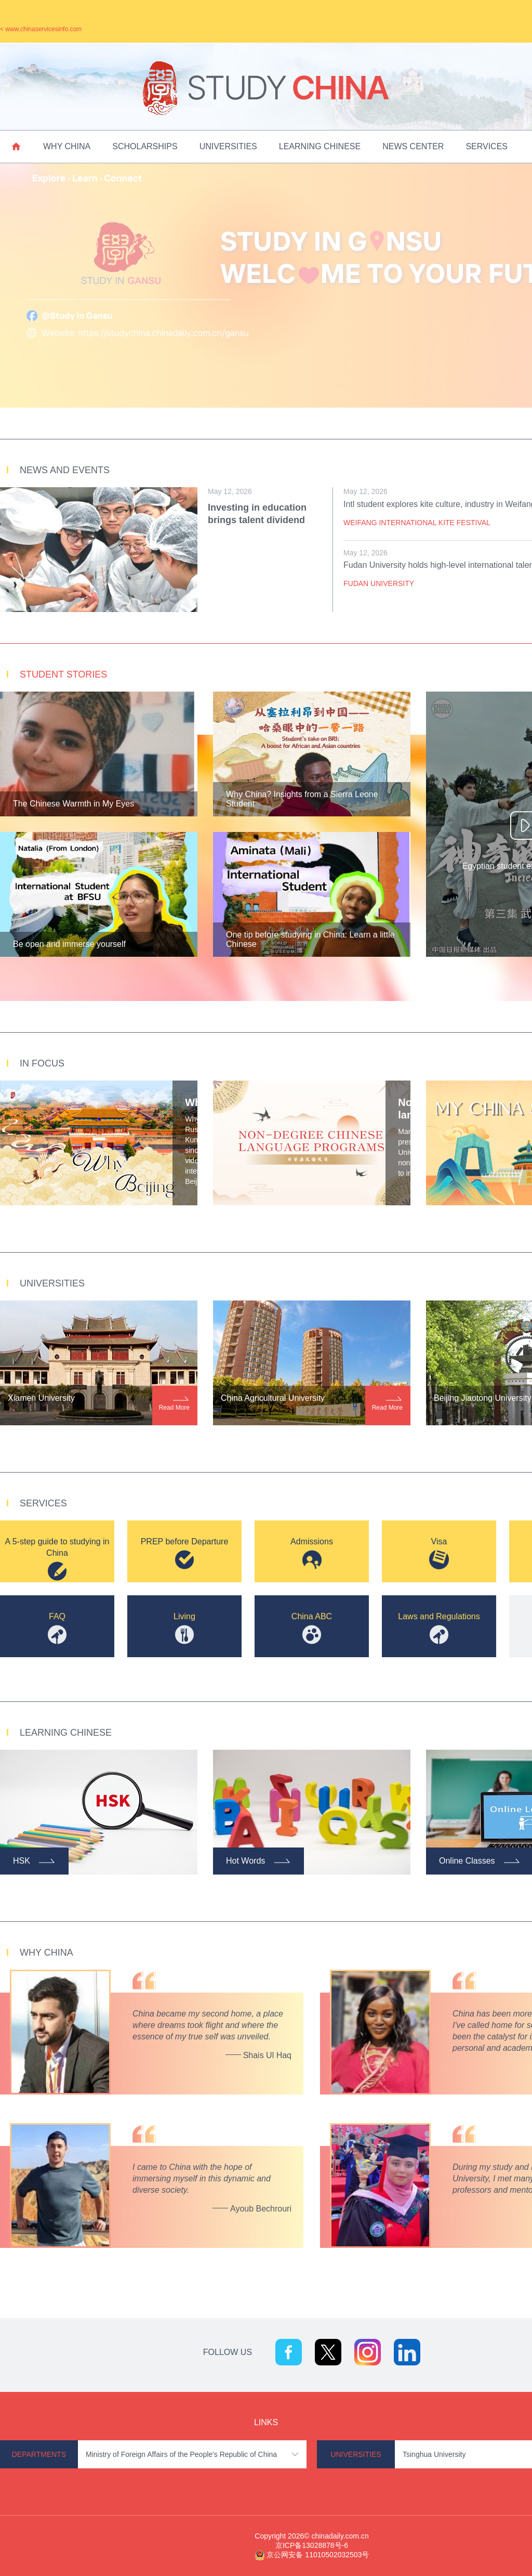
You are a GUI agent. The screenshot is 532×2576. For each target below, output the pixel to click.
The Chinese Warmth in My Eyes (73, 803)
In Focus (42, 1063)
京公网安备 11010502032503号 (318, 2555)
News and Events (65, 470)
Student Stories (63, 674)
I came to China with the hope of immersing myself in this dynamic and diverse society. (201, 2178)
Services (487, 146)
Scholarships (144, 146)
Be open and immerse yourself (69, 944)
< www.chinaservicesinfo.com (41, 29)
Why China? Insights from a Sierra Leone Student (302, 799)
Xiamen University (41, 1398)
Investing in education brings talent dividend (257, 513)
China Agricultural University (273, 1398)
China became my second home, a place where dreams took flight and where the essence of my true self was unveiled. (207, 2025)
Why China (66, 146)
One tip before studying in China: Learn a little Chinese (310, 939)
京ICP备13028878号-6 (311, 2545)
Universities (228, 146)
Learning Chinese (320, 146)
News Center (413, 146)
